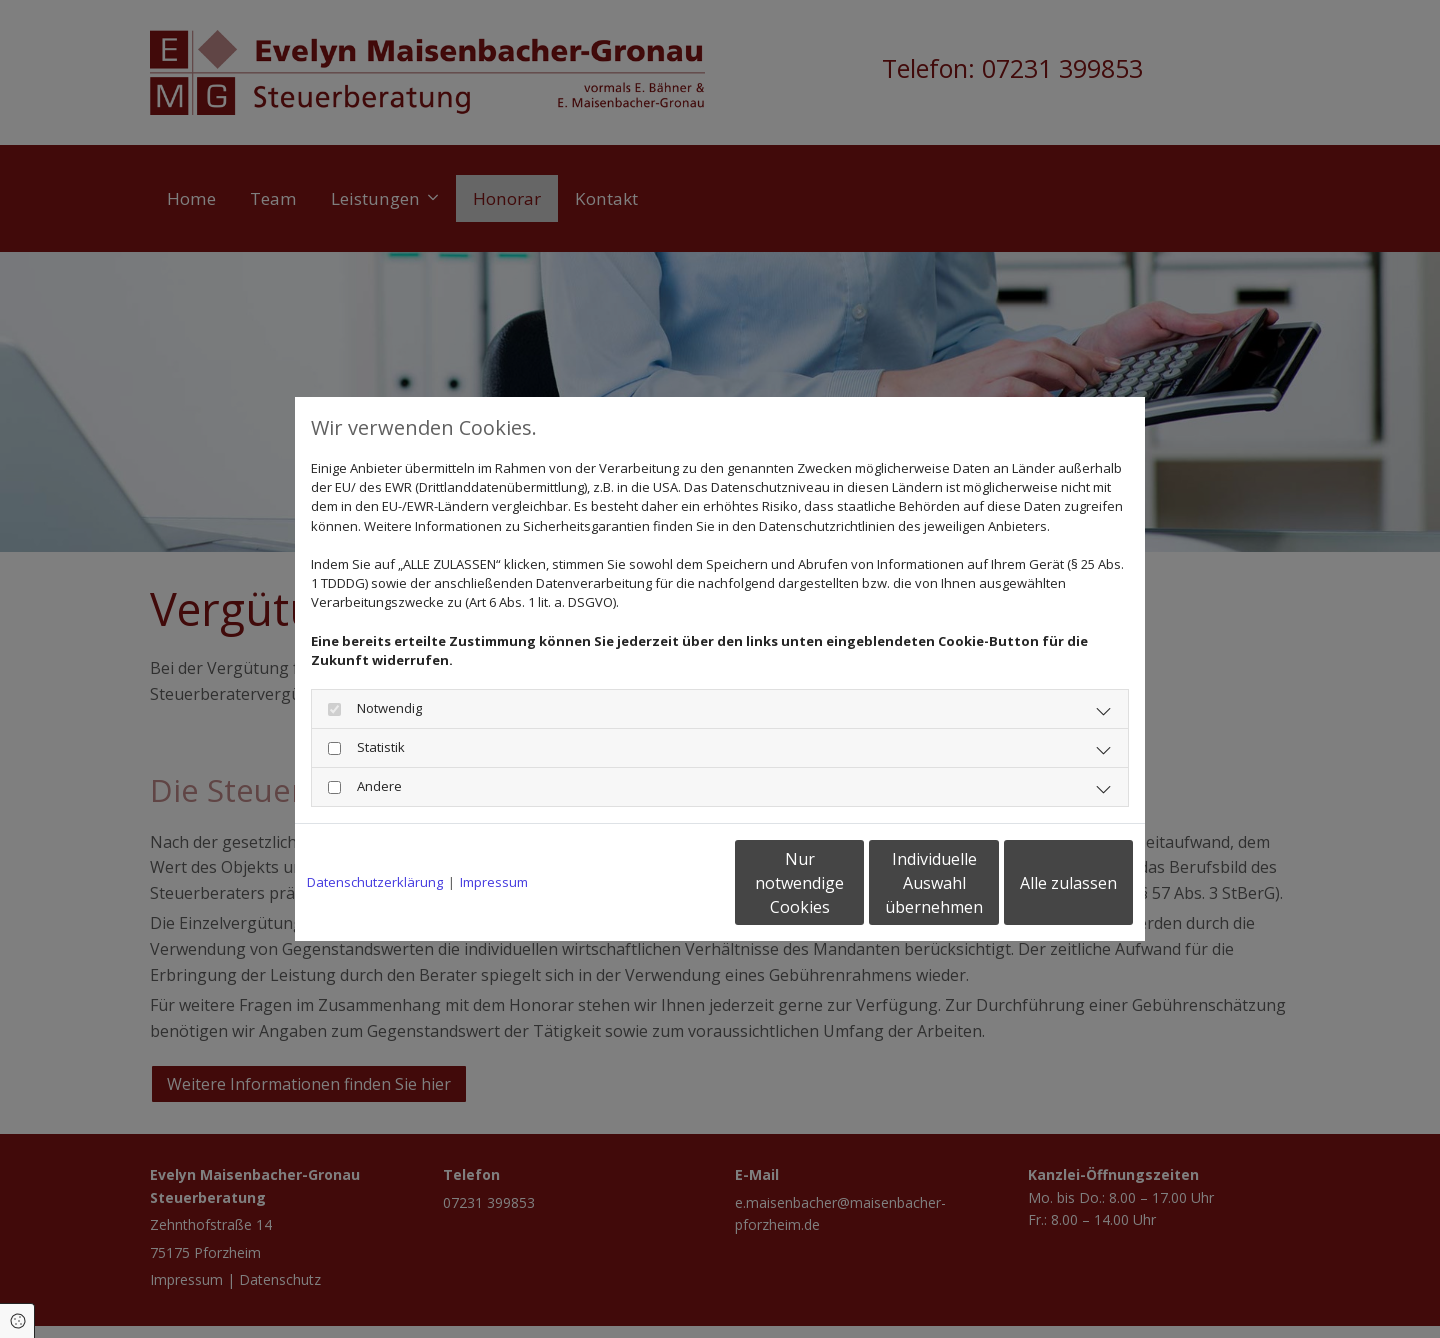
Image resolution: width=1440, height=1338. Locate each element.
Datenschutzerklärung (375, 882)
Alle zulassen (1040, 883)
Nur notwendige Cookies (660, 883)
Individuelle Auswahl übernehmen (851, 883)
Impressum (494, 882)
